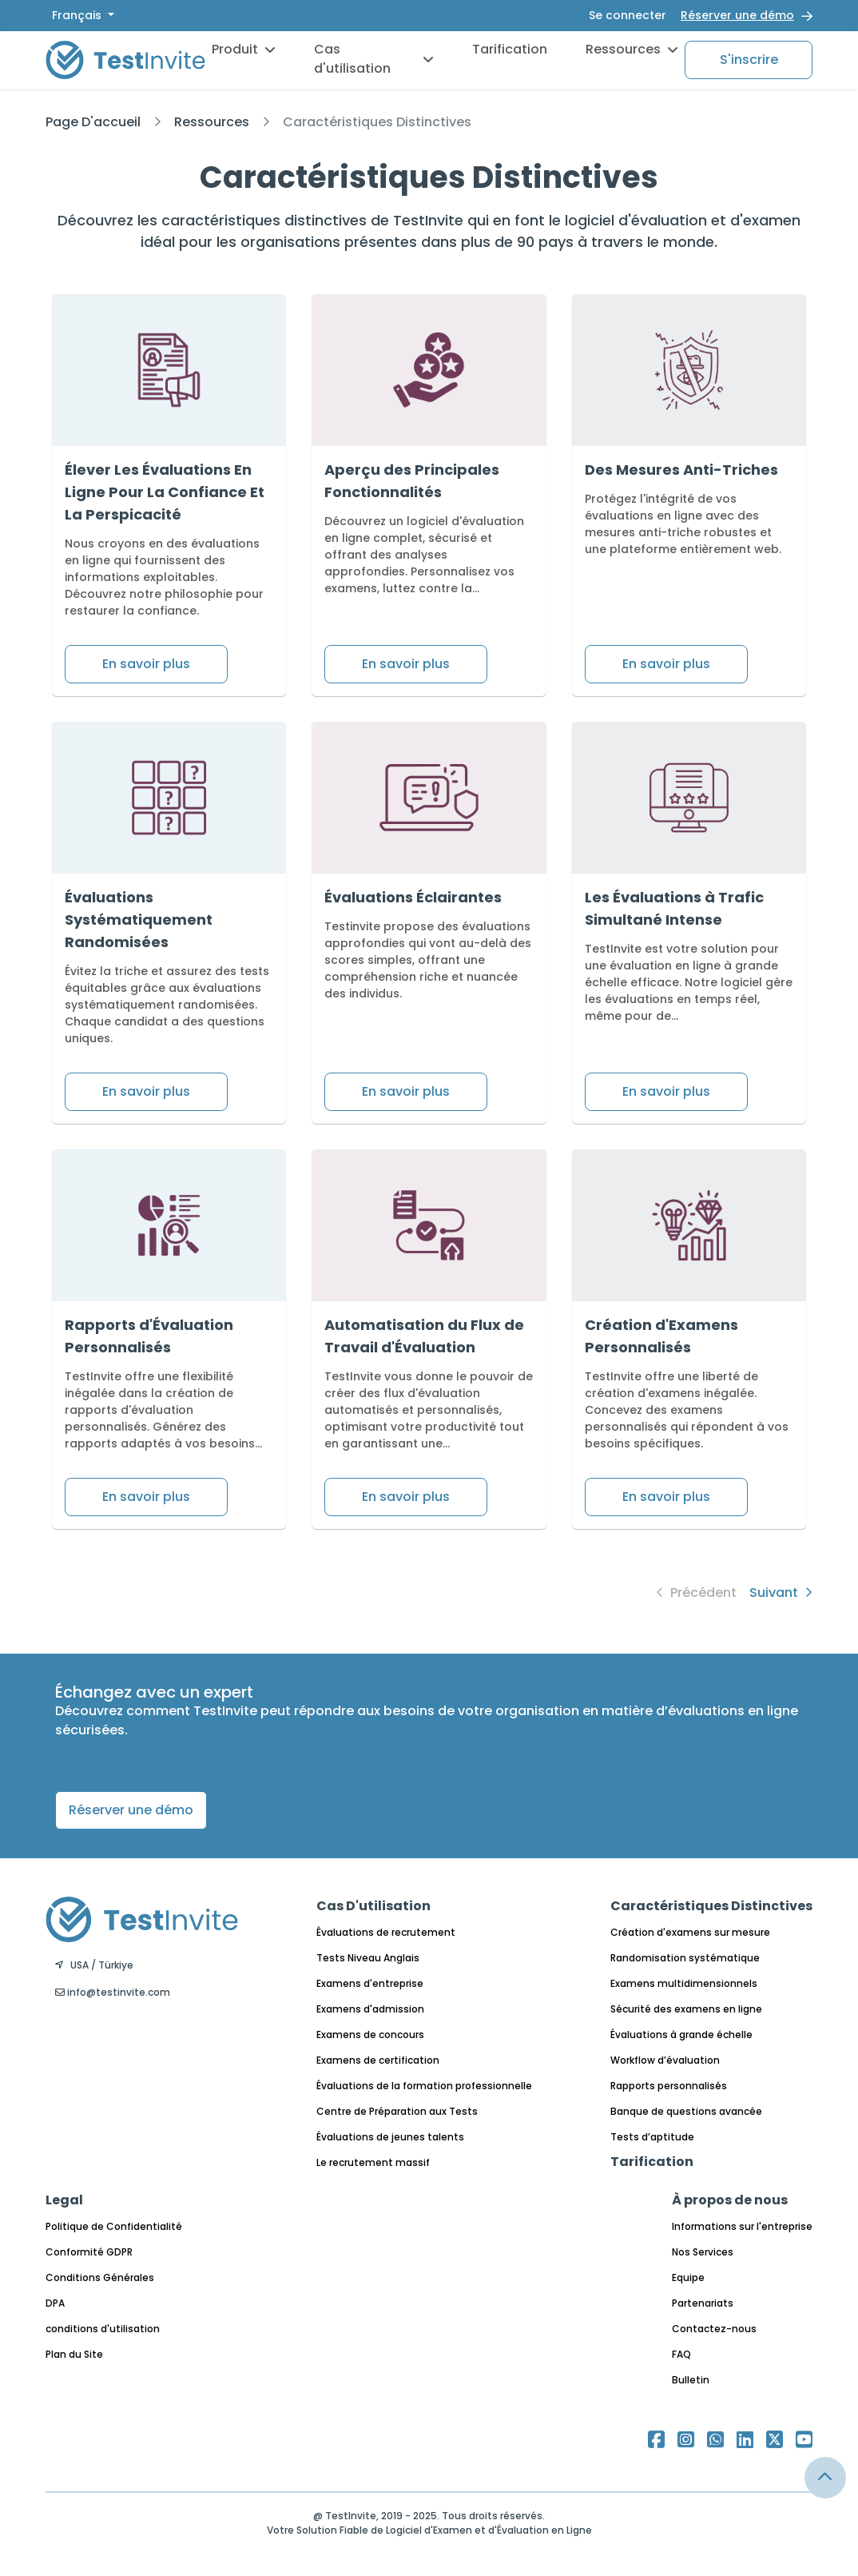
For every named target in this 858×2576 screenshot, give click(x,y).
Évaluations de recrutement (385, 1932)
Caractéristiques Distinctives (377, 122)
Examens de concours (370, 2034)
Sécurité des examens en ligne (686, 2009)
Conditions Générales (100, 2277)
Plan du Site (74, 2354)
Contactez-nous (714, 2328)
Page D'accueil (93, 122)
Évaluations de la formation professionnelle (424, 2085)
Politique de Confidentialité (114, 2226)
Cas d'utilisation (374, 59)
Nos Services (702, 2252)
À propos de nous (730, 2200)
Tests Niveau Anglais (367, 1958)
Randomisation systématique (685, 1958)
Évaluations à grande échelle (681, 2034)
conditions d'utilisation (103, 2328)
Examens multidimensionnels (683, 1983)
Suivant (780, 1592)
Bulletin (690, 2380)
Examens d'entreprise (369, 1983)
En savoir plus (146, 664)
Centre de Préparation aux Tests (397, 2111)
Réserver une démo (737, 15)
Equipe (688, 2277)
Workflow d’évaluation (665, 2060)
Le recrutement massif (373, 2162)
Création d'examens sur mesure (690, 1932)
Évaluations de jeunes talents (390, 2137)
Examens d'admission (370, 2009)
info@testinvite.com (112, 1992)
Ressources (632, 49)
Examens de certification (377, 2060)
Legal (64, 2200)
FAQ (681, 2354)
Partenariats (702, 2303)
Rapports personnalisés (668, 2085)
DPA (55, 2303)
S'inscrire (749, 59)
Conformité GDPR (89, 2252)
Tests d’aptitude (652, 2137)
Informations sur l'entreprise (742, 2226)
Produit (244, 49)
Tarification (509, 49)
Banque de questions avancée (686, 2111)
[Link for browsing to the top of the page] (825, 2477)
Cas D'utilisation (373, 1906)
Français (78, 15)
